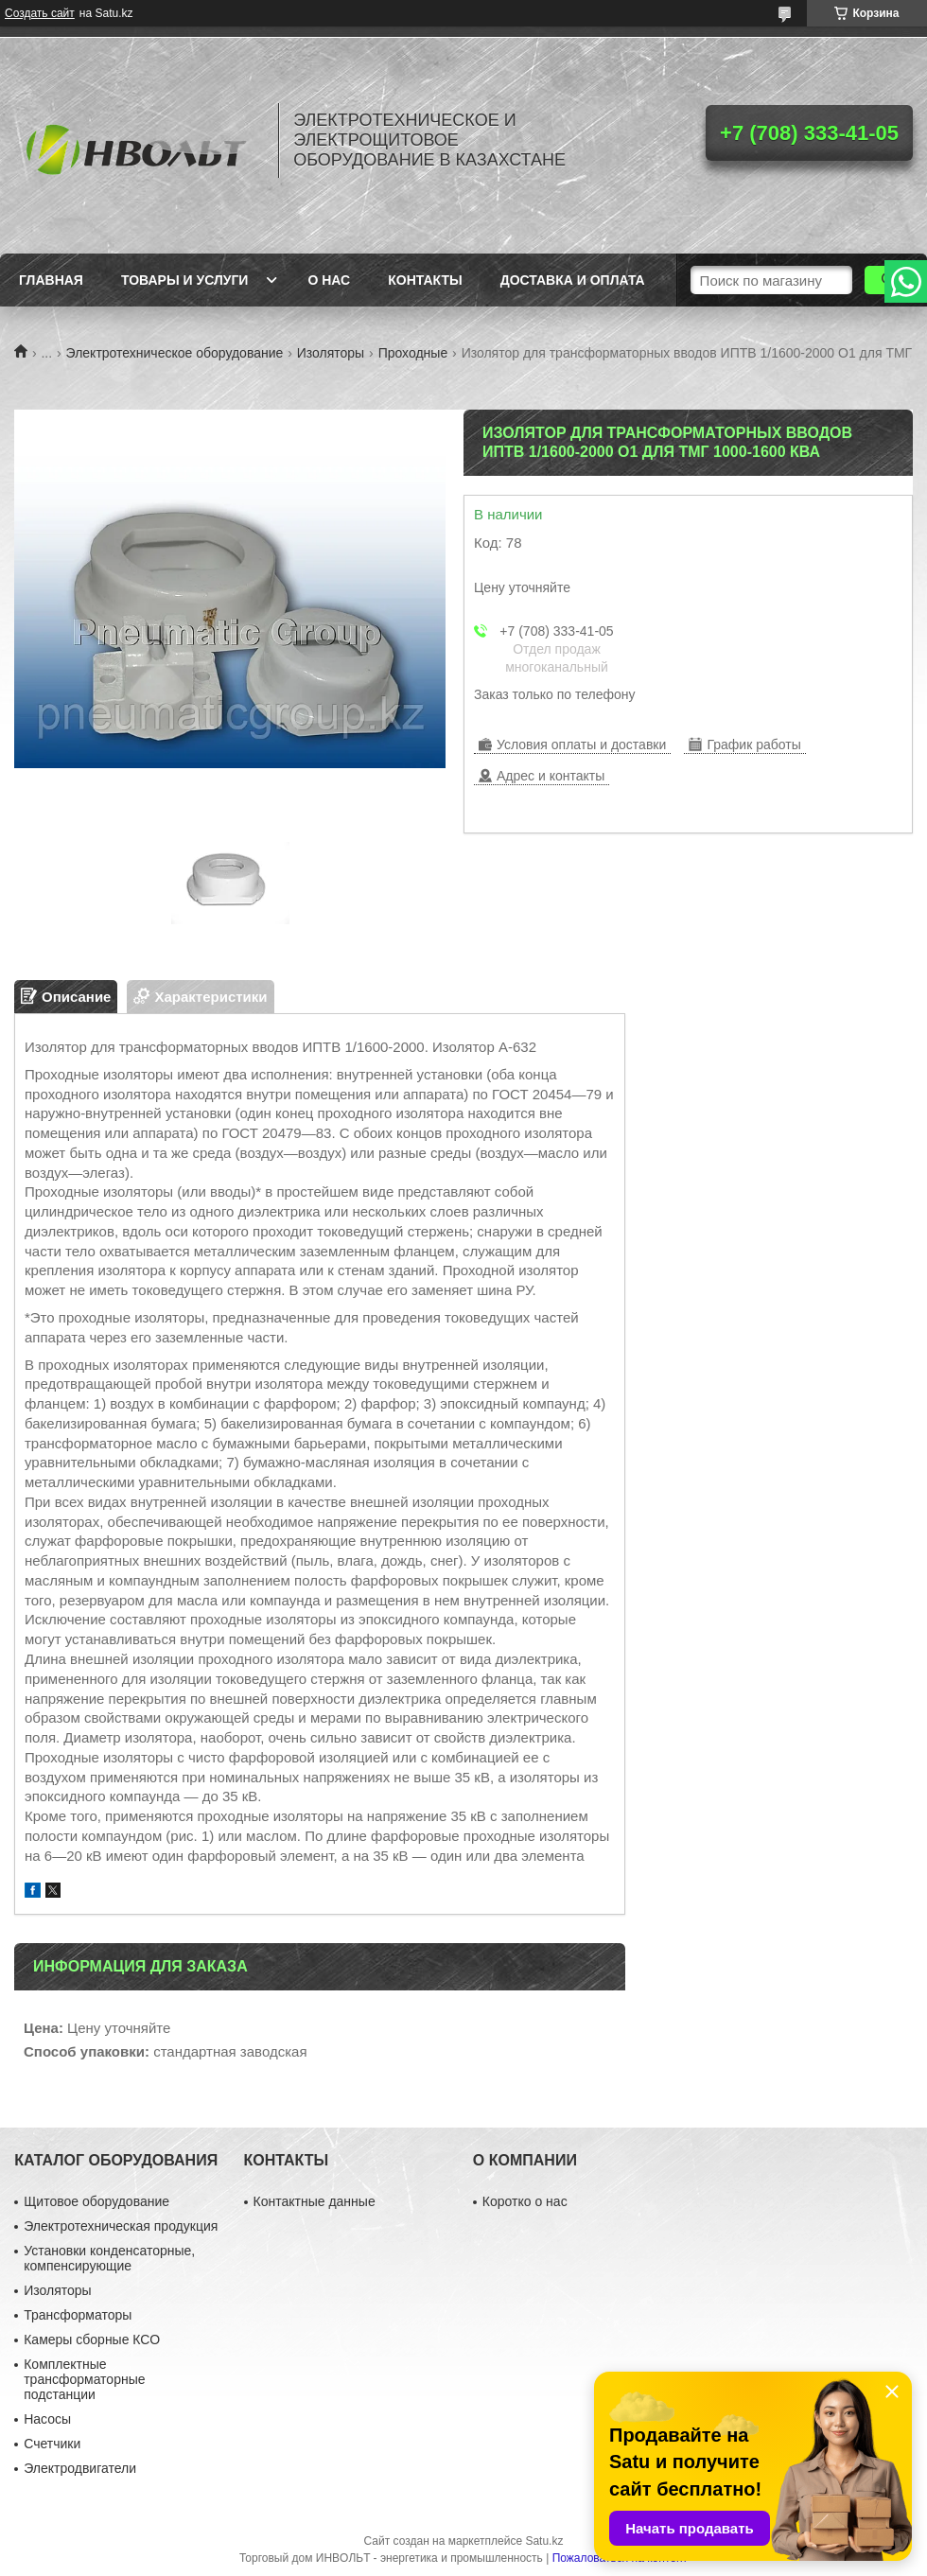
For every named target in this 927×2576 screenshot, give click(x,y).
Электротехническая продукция (121, 2226)
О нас (328, 280)
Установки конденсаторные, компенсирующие (109, 2258)
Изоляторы (330, 352)
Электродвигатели (80, 2468)
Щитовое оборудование (96, 2201)
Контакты (425, 280)
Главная (51, 280)
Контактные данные (315, 2201)
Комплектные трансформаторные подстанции (84, 2379)
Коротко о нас (525, 2201)
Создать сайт (40, 13)
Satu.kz (544, 2541)
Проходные (413, 352)
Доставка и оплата (572, 280)
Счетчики (52, 2443)
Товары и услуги (185, 280)
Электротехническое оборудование (175, 352)
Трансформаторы (77, 2314)
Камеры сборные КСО (92, 2339)
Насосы (47, 2419)
